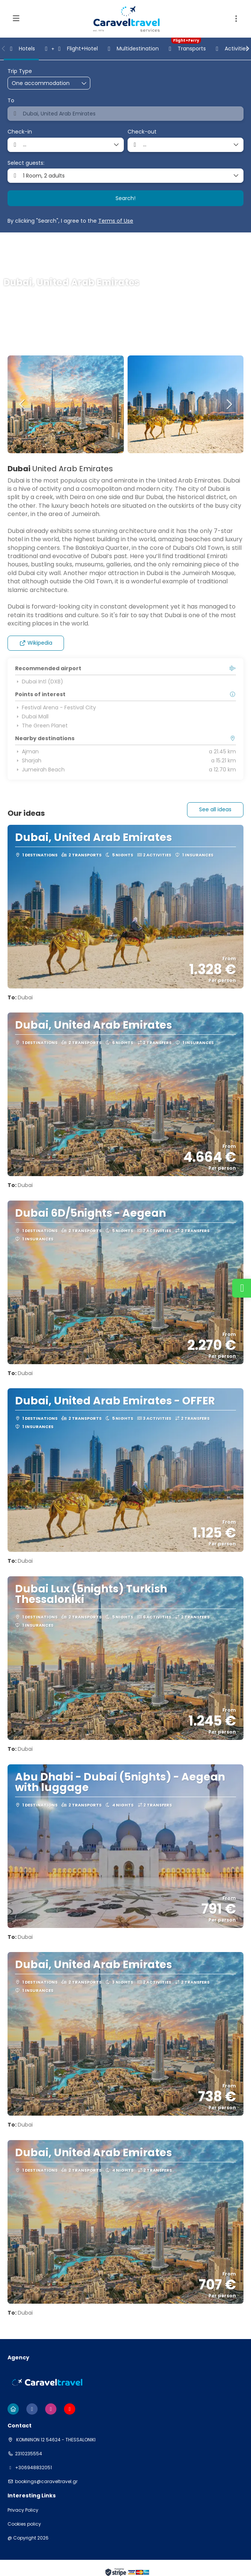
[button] (235, 18)
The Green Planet (41, 725)
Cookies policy (24, 2524)
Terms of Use (115, 221)
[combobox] (125, 113)
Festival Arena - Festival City (55, 707)
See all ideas (215, 809)
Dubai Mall (32, 716)
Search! (125, 198)
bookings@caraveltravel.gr (46, 2482)
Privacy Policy (23, 2510)
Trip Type (20, 71)
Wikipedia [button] (36, 643)
